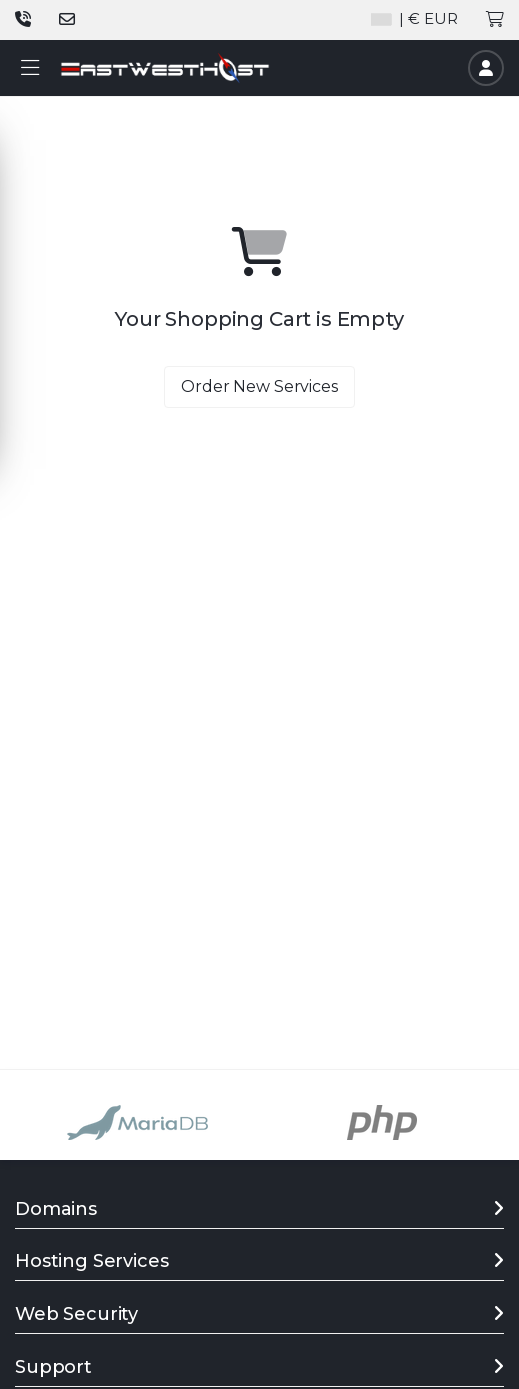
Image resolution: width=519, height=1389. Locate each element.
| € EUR (414, 18)
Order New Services (259, 386)
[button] (30, 68)
